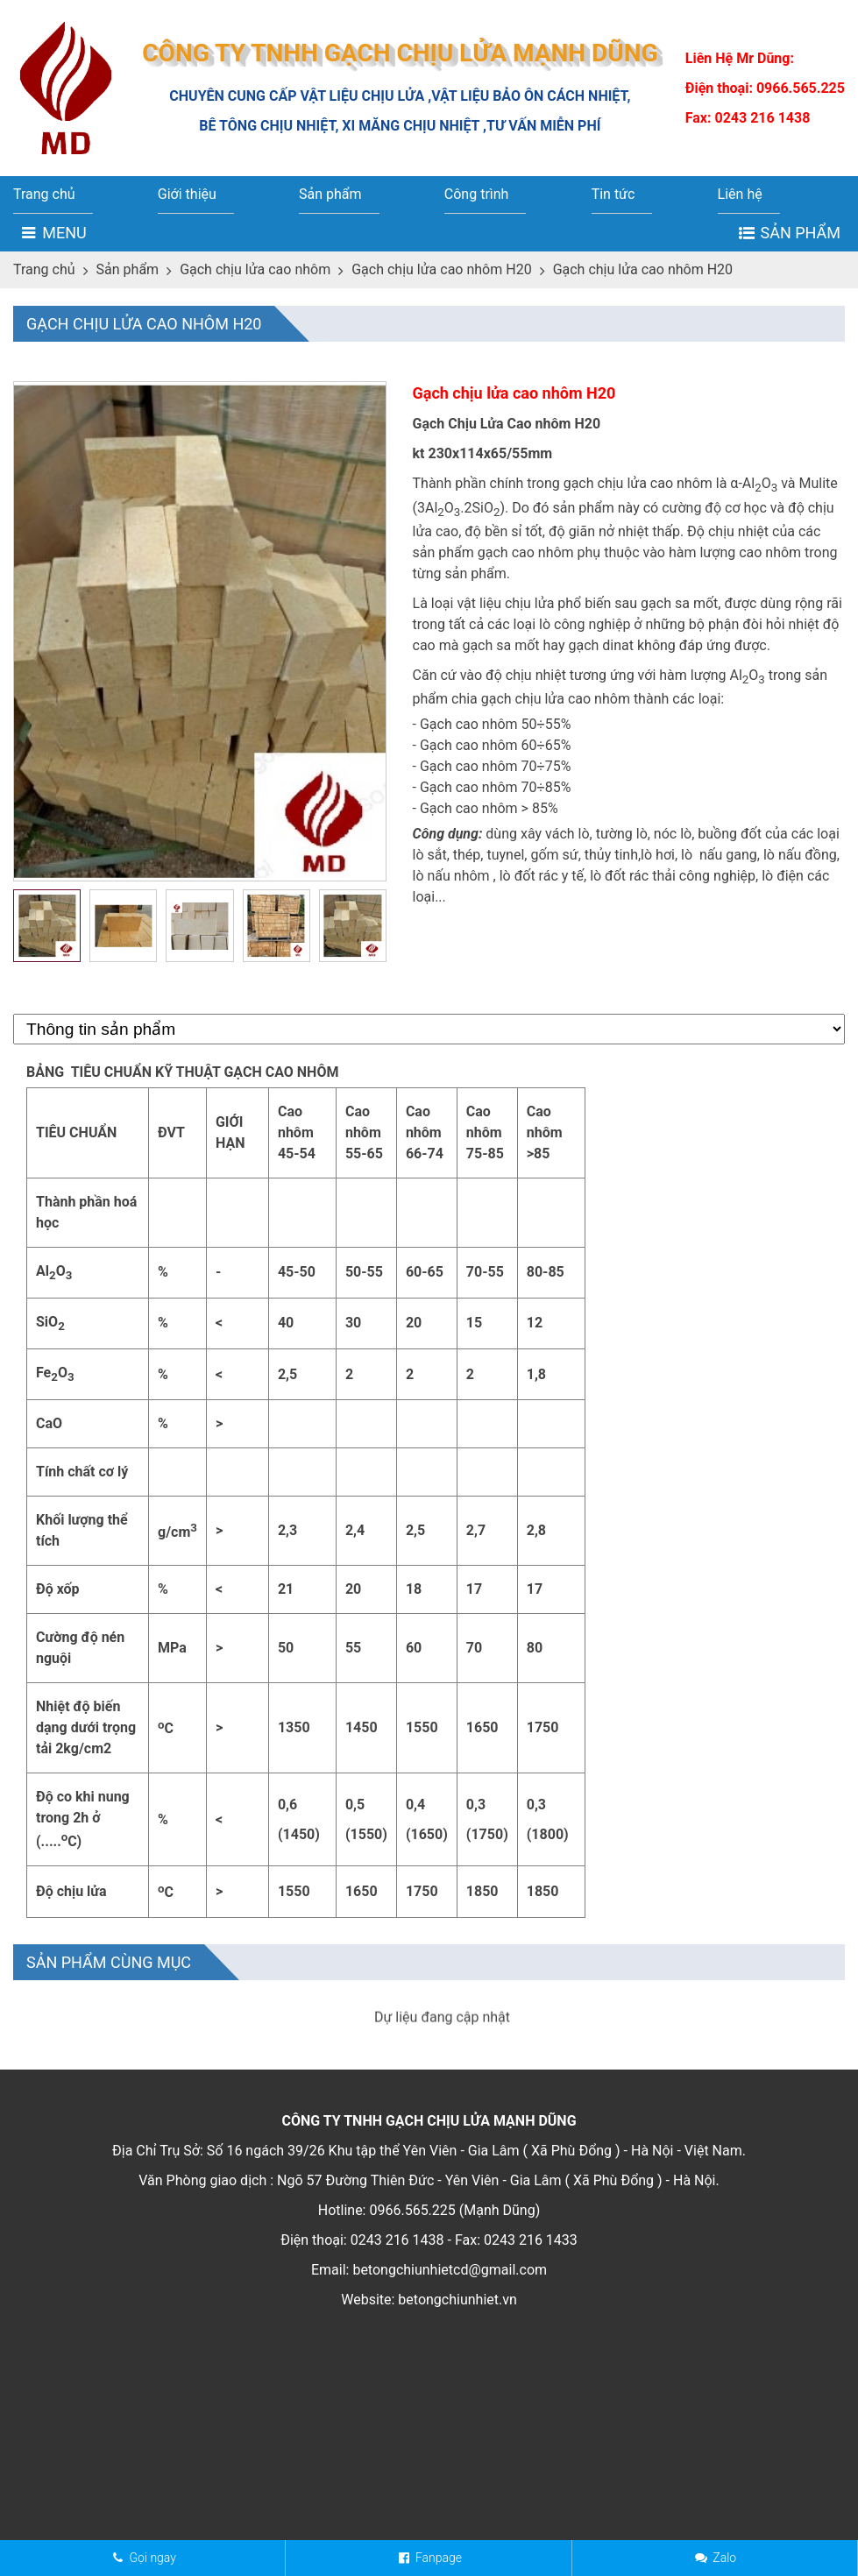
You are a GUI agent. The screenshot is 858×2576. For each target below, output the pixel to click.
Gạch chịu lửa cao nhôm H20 (441, 269)
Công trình (476, 194)
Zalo (724, 2558)
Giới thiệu (187, 194)
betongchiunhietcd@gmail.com (449, 2425)
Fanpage (438, 2558)
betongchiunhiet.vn (457, 2455)
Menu (64, 232)
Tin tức (613, 194)
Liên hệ (740, 194)
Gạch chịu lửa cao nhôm (255, 269)
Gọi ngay (152, 2558)
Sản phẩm (330, 194)
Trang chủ (44, 194)
